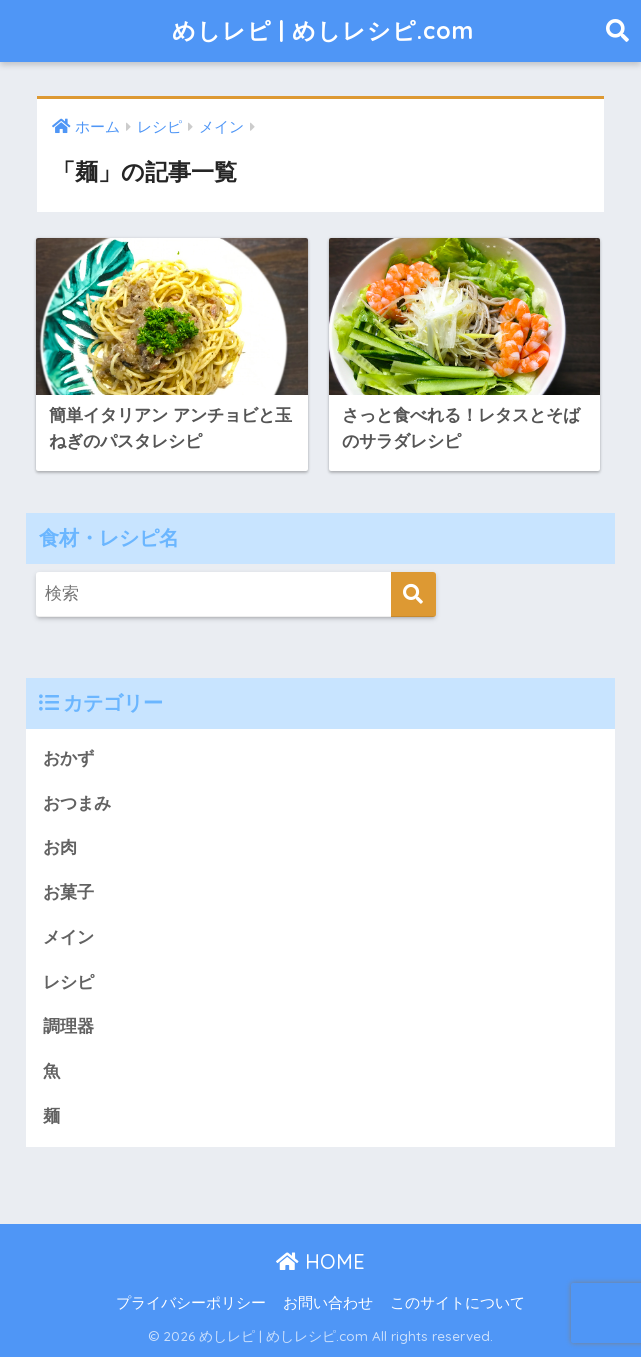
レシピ (68, 982)
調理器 (68, 1026)
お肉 (60, 847)
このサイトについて (457, 1303)
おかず (68, 758)
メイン (68, 937)
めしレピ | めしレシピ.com (323, 30)
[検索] (413, 594)
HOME (320, 1261)
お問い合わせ (328, 1303)
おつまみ (77, 803)
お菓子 (68, 892)
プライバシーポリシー (191, 1303)
